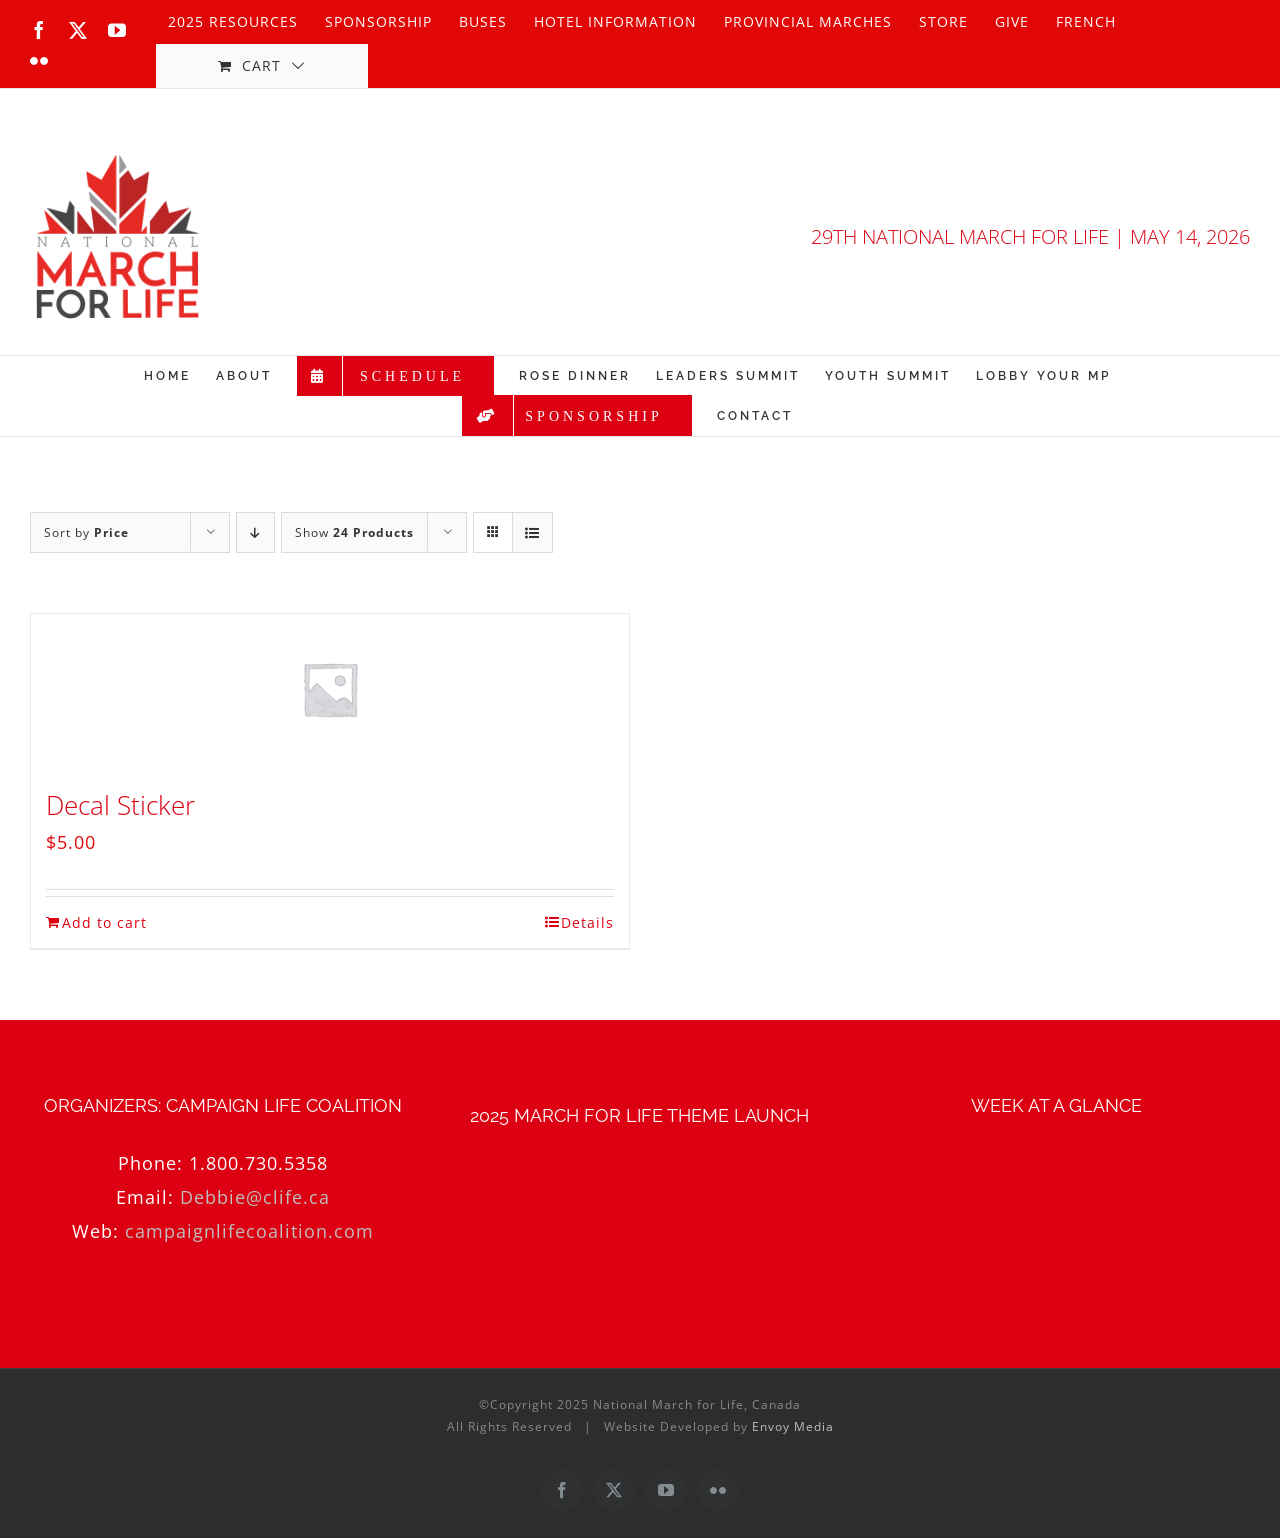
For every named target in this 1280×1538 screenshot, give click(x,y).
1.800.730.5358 (258, 1163)
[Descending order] (255, 532)
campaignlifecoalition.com (249, 1231)
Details (587, 922)
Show (354, 532)
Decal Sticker (120, 805)
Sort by (86, 532)
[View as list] (532, 532)
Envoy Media (793, 1426)
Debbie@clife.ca (255, 1197)
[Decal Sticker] (330, 689)
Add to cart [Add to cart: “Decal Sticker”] (104, 922)
